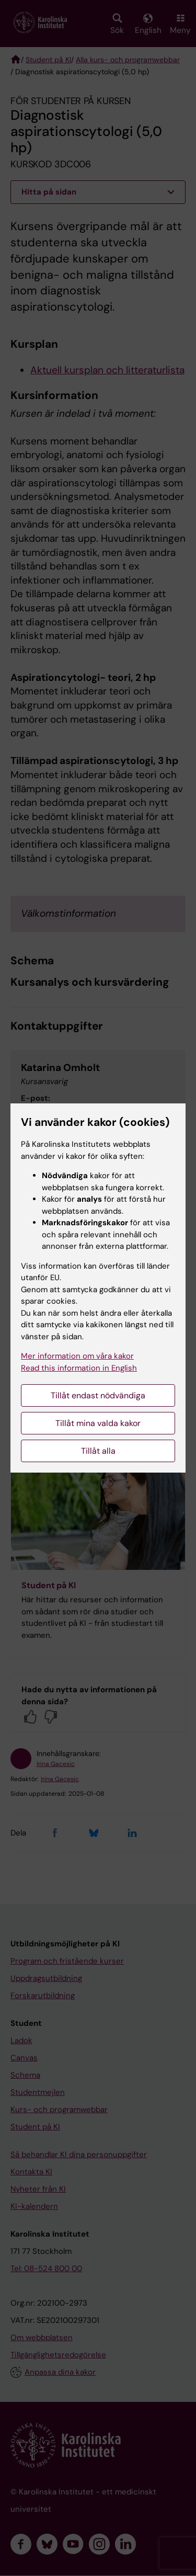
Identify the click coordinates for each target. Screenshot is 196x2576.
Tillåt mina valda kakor (98, 1423)
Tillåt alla (98, 1450)
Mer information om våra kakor (77, 1356)
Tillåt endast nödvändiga (98, 1395)
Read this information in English (79, 1368)
